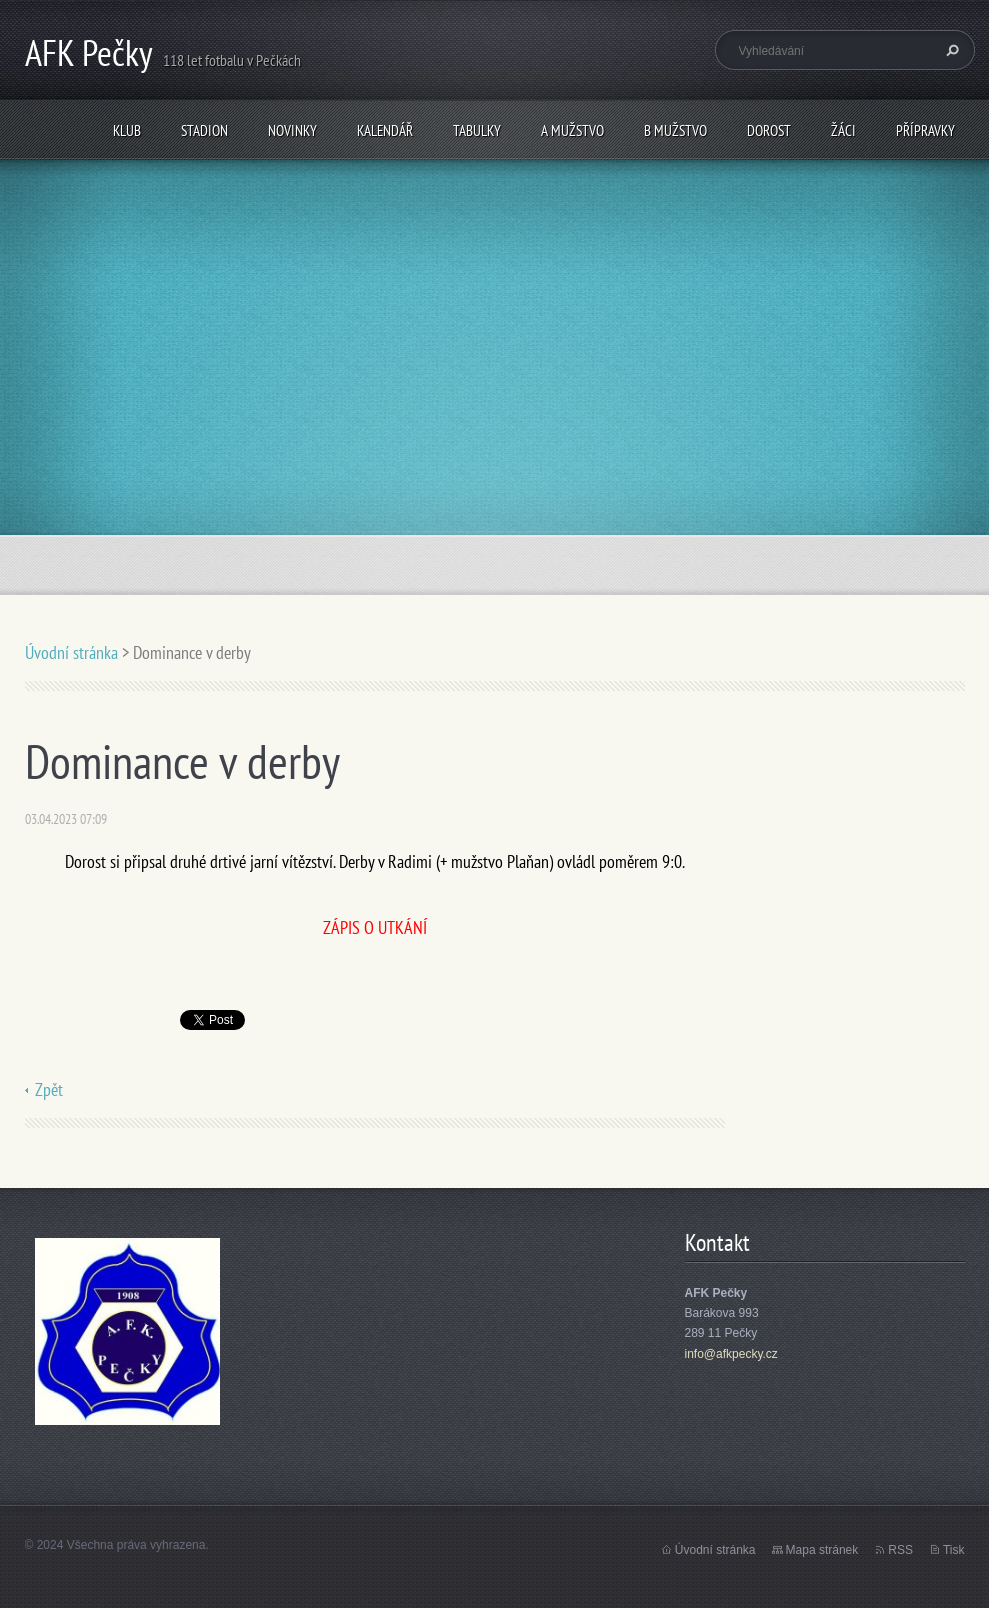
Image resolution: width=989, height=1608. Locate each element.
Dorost (769, 130)
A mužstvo (572, 130)
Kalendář (385, 130)
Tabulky (477, 130)
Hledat (950, 50)
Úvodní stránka (71, 652)
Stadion (204, 130)
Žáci (843, 130)
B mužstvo (675, 130)
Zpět (49, 1089)
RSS (900, 1550)
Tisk (954, 1550)
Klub (127, 130)
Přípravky (925, 130)
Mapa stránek (822, 1550)
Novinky (292, 130)
